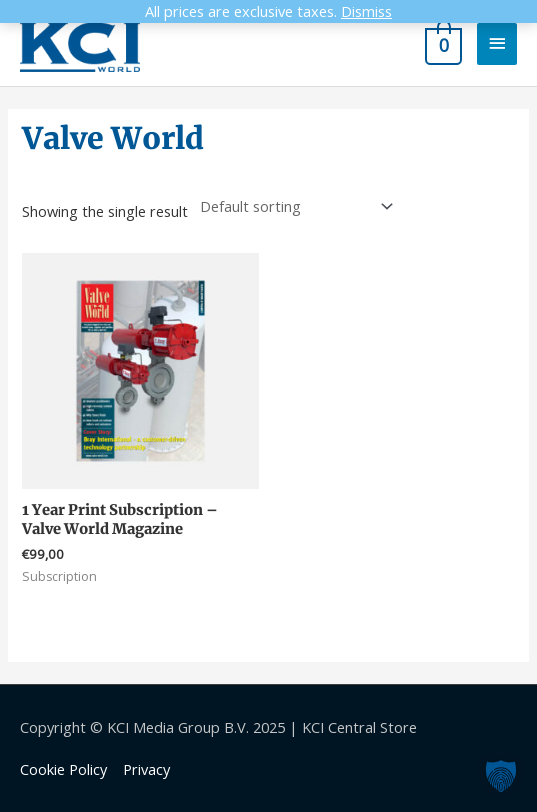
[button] (501, 776)
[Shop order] (292, 206)
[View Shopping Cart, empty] (441, 43)
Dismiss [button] (366, 11)
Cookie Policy (63, 769)
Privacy (146, 769)
